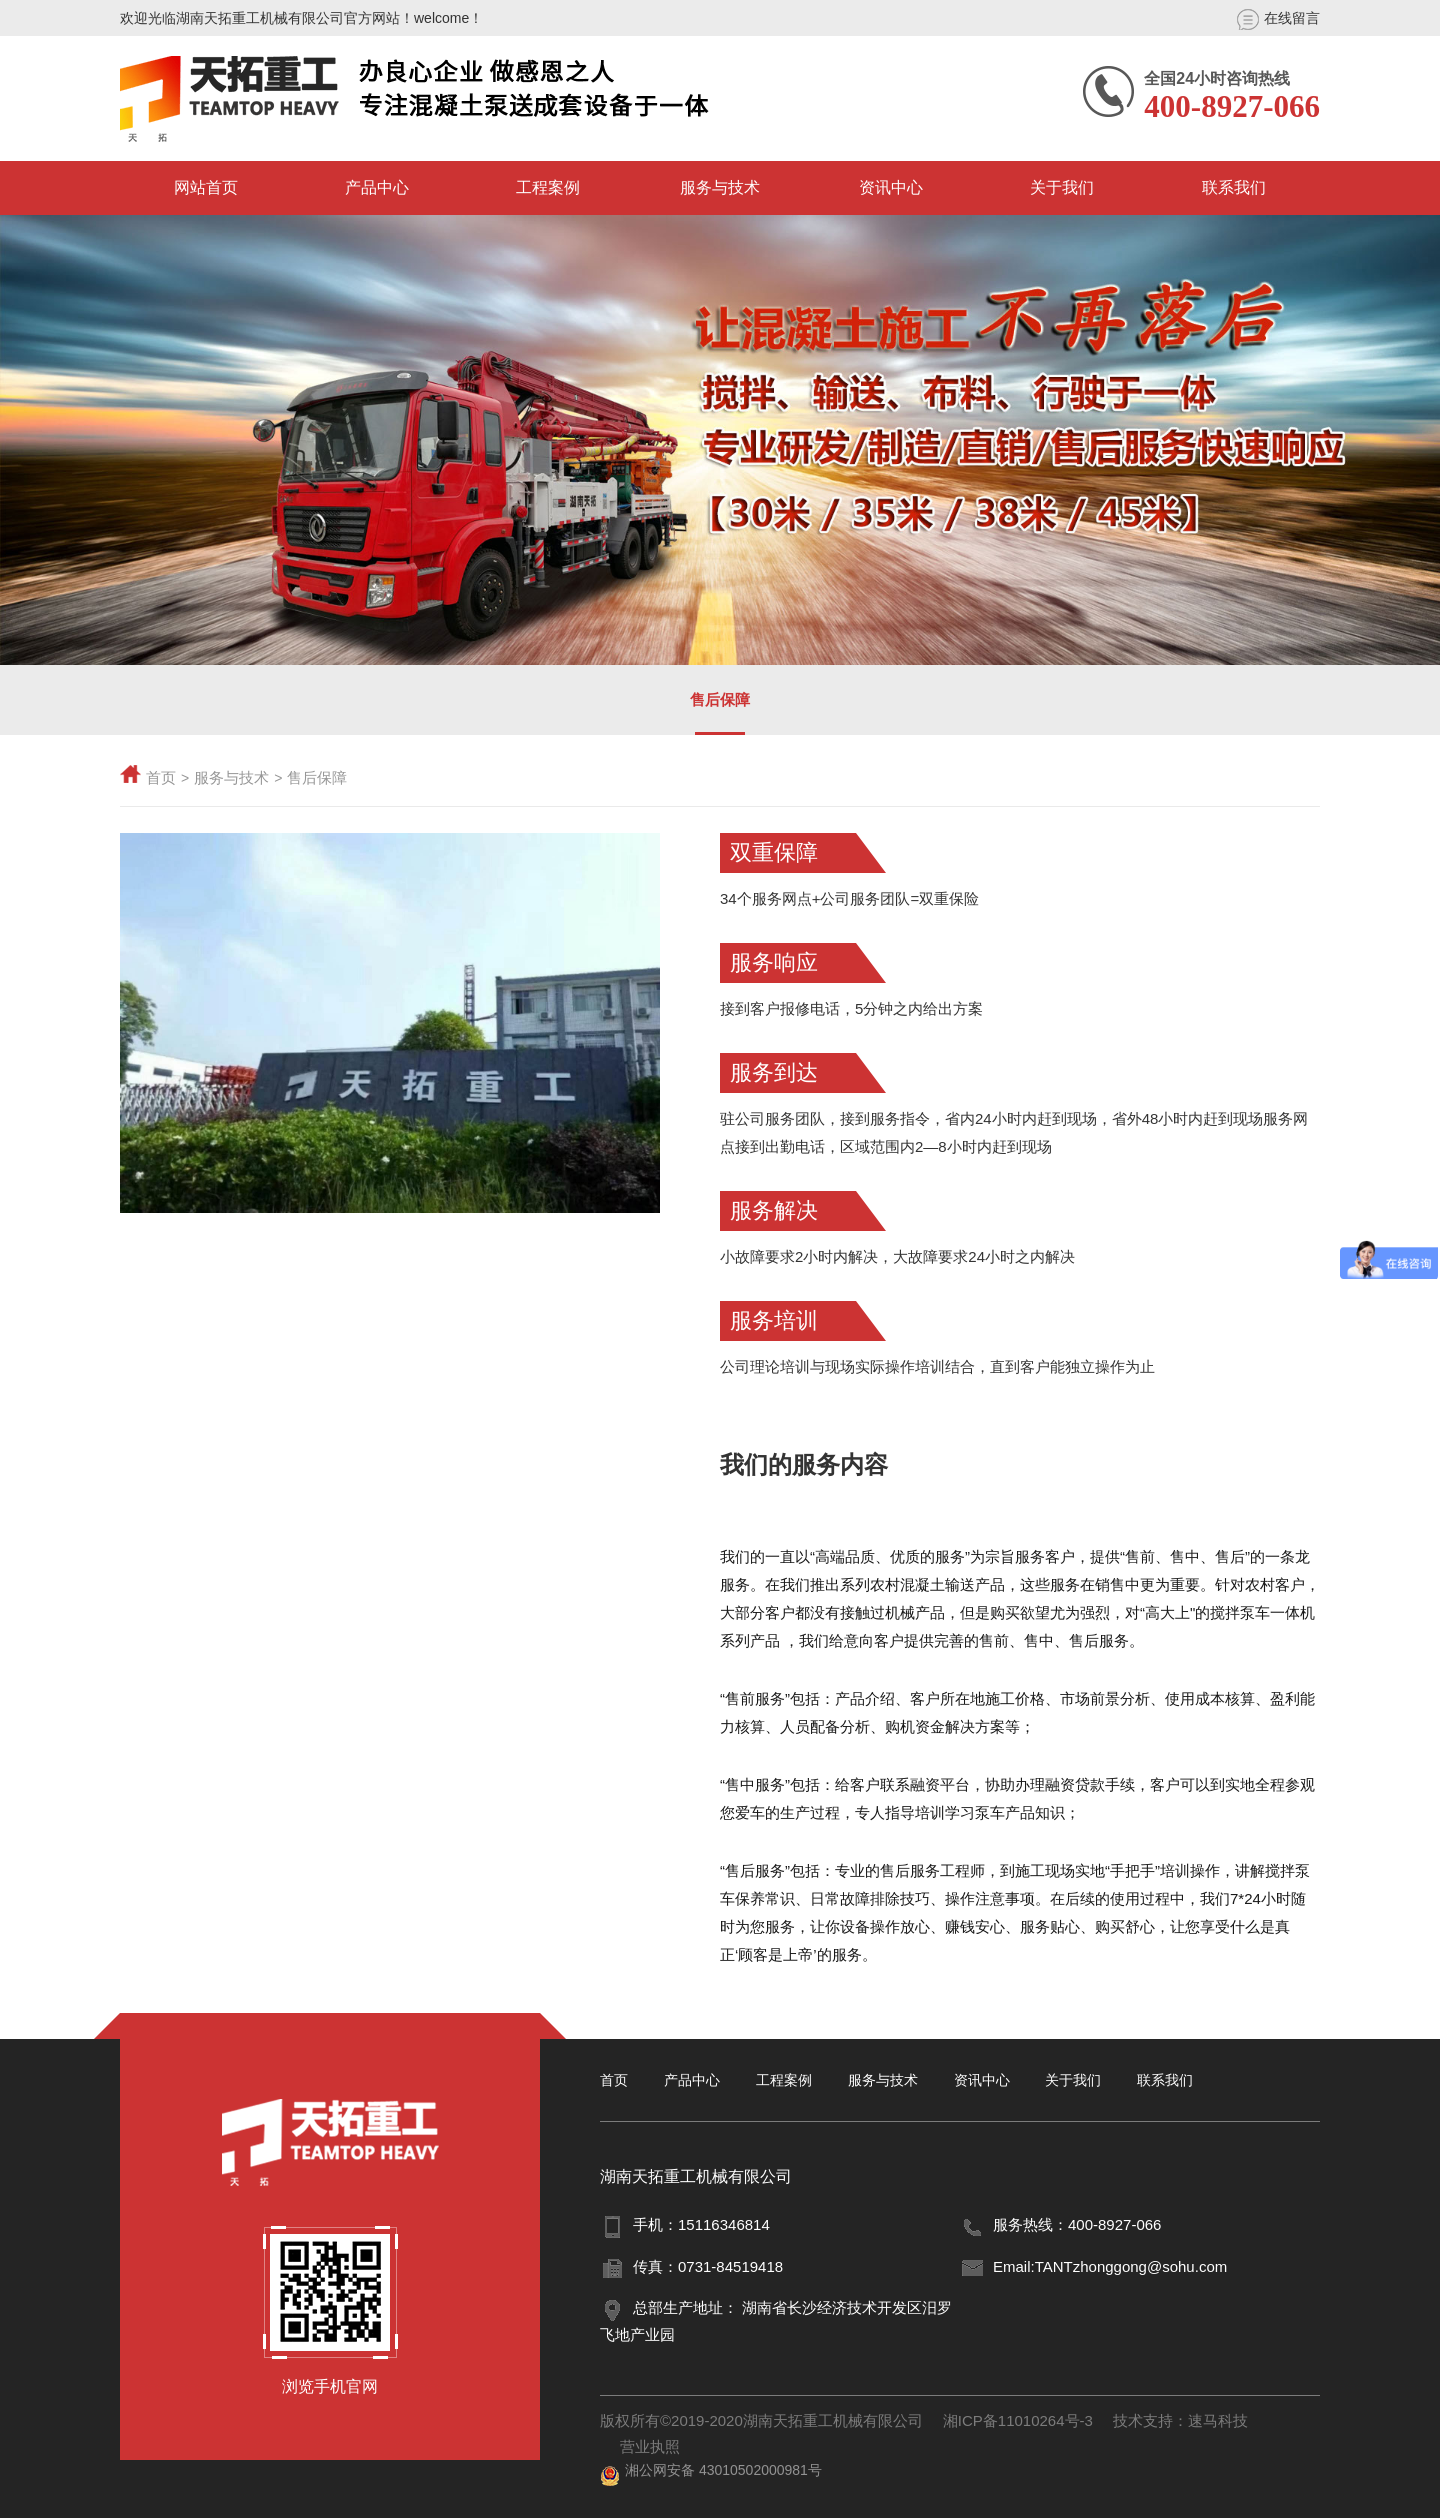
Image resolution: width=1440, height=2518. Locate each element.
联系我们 (1234, 187)
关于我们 (1062, 187)
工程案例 (548, 187)
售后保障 (720, 699)
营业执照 (650, 2446)
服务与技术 (720, 187)
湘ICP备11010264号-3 (1018, 2420)
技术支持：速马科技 (1180, 2420)
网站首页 (206, 187)
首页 (161, 777)
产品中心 (377, 187)
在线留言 (1278, 19)
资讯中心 (891, 187)
